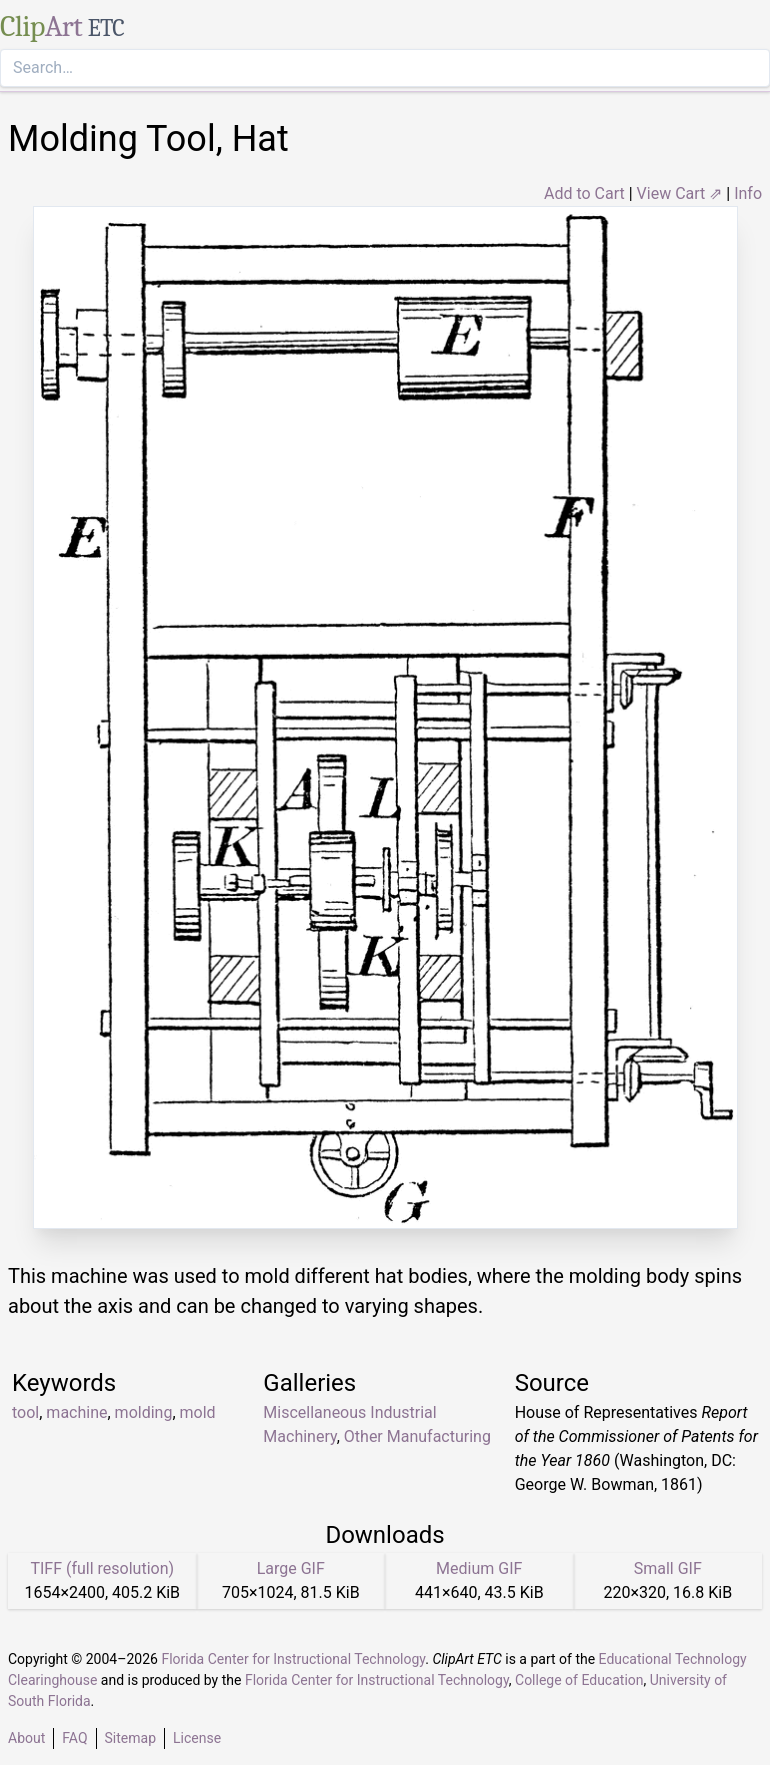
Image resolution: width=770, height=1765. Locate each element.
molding (144, 1412)
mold (198, 1412)
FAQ (74, 1738)
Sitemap (130, 1738)
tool (25, 1412)
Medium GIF (479, 1568)
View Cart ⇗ (680, 193)
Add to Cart (584, 193)
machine (76, 1412)
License (197, 1738)
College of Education (579, 1680)
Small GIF (668, 1568)
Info (748, 193)
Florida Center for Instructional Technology (293, 1659)
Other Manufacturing (417, 1436)
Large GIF (291, 1568)
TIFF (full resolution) (102, 1568)
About (26, 1738)
